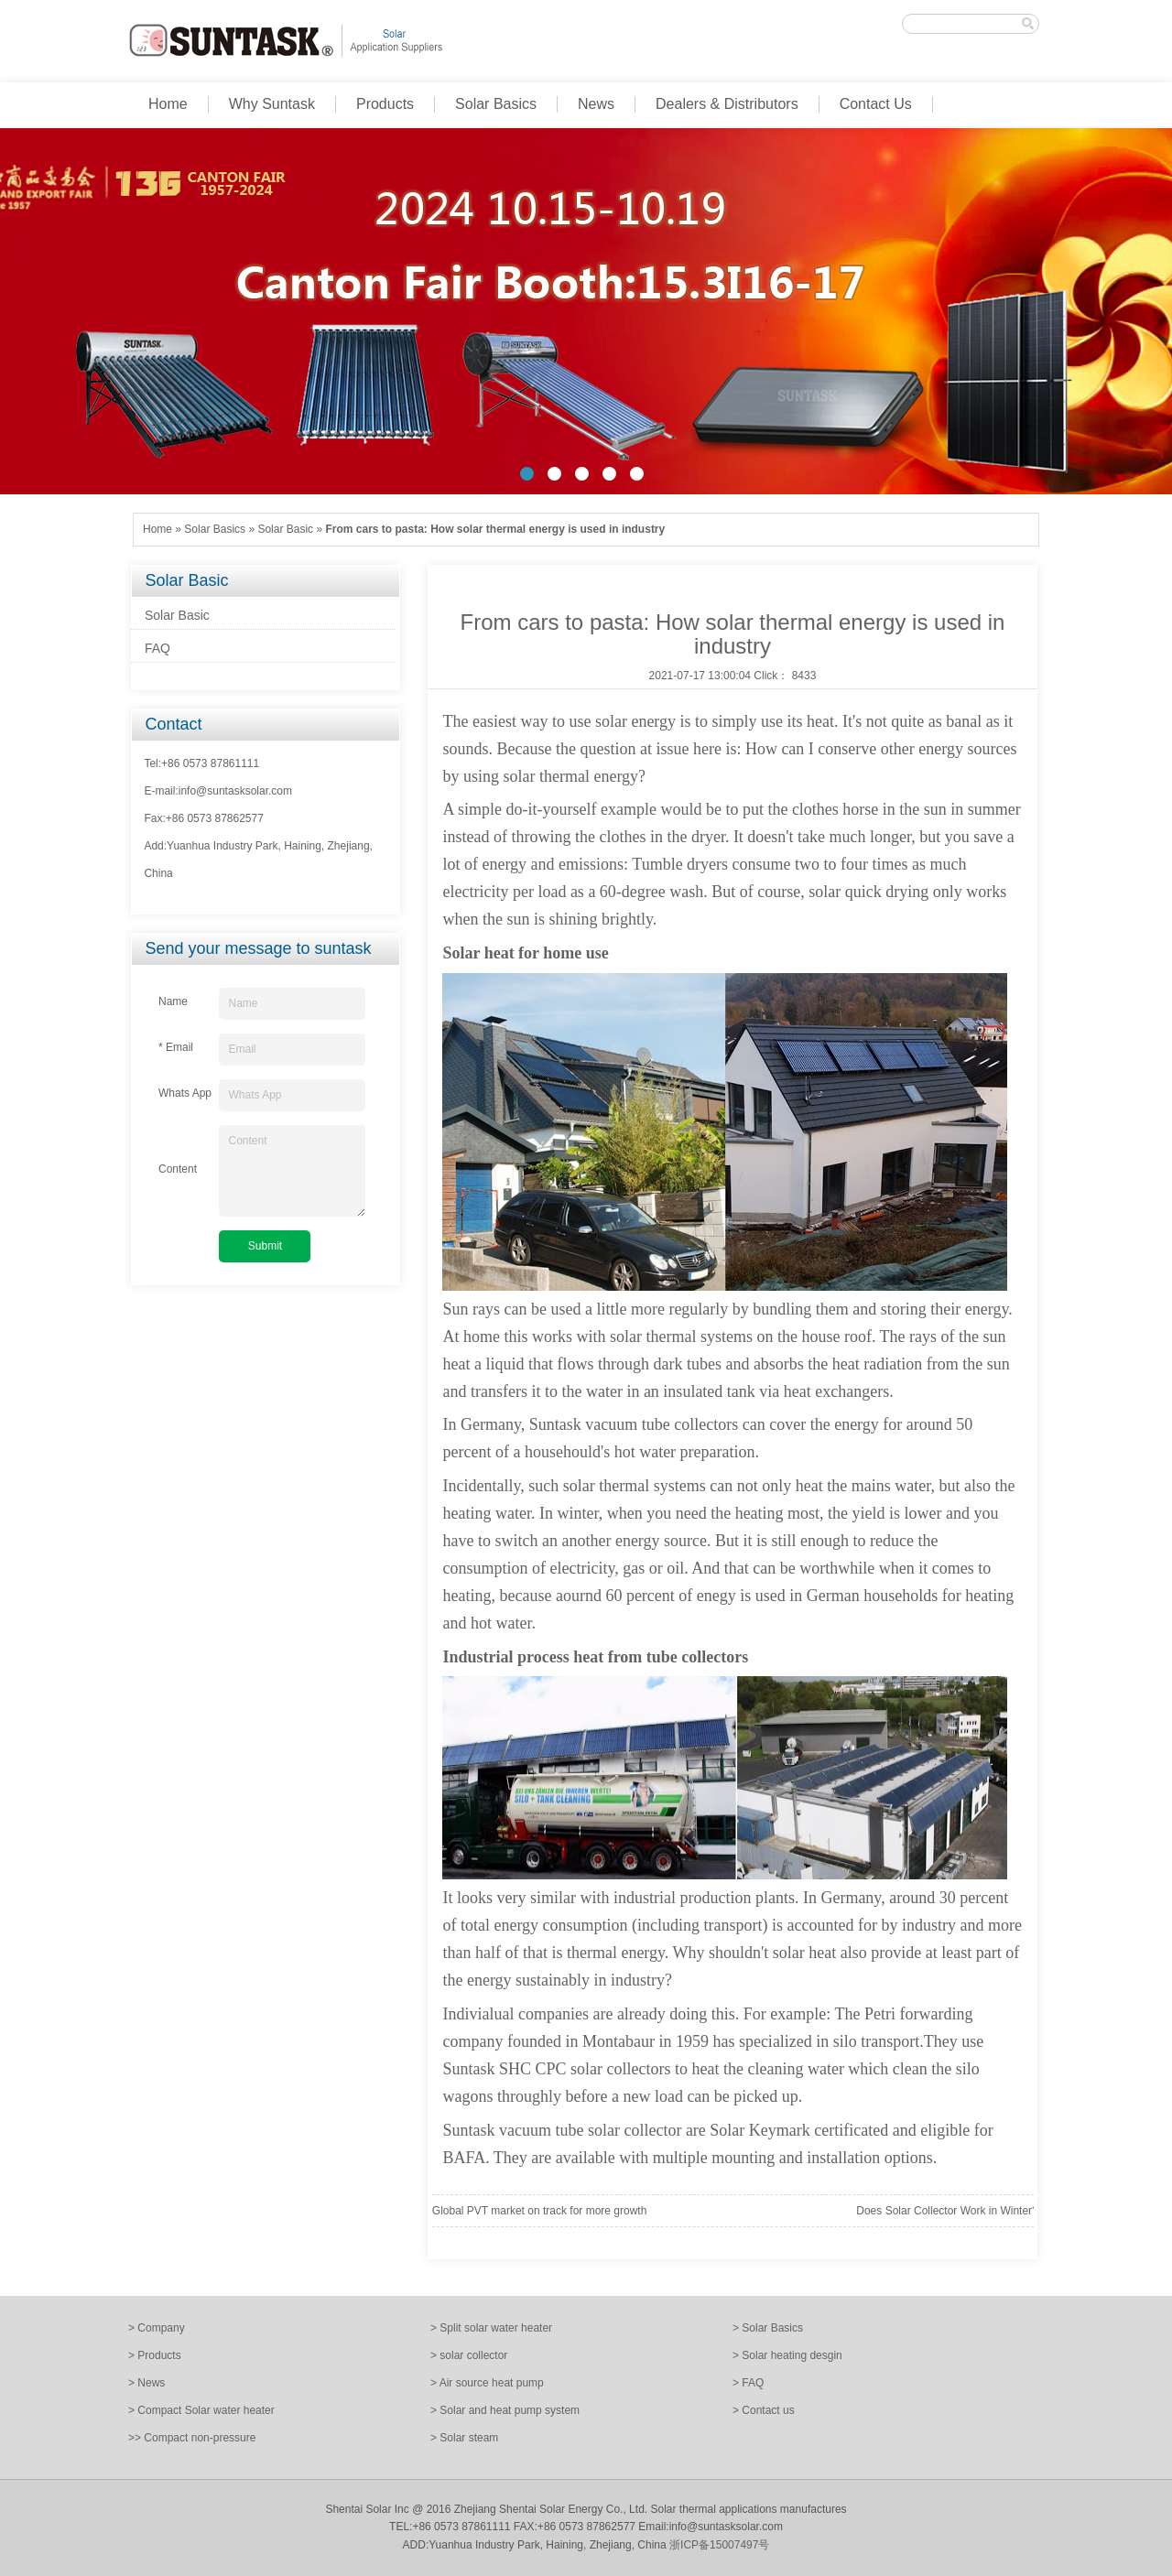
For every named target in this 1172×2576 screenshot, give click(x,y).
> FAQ (748, 2382)
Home (168, 104)
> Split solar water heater (491, 2328)
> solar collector (468, 2355)
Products (385, 104)
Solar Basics (496, 104)
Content (292, 1171)
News (596, 104)
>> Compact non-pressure (191, 2437)
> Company (156, 2328)
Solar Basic (285, 529)
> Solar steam (464, 2437)
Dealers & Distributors (727, 104)
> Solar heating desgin (787, 2355)
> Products (154, 2355)
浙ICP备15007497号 (719, 2544)
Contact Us (876, 104)
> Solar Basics (767, 2328)
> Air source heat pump (487, 2382)
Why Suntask (272, 104)
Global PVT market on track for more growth (539, 2210)
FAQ (157, 648)
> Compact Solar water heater (201, 2410)
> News (146, 2382)
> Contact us (763, 2410)
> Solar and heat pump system (505, 2410)
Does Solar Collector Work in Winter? (947, 2210)
